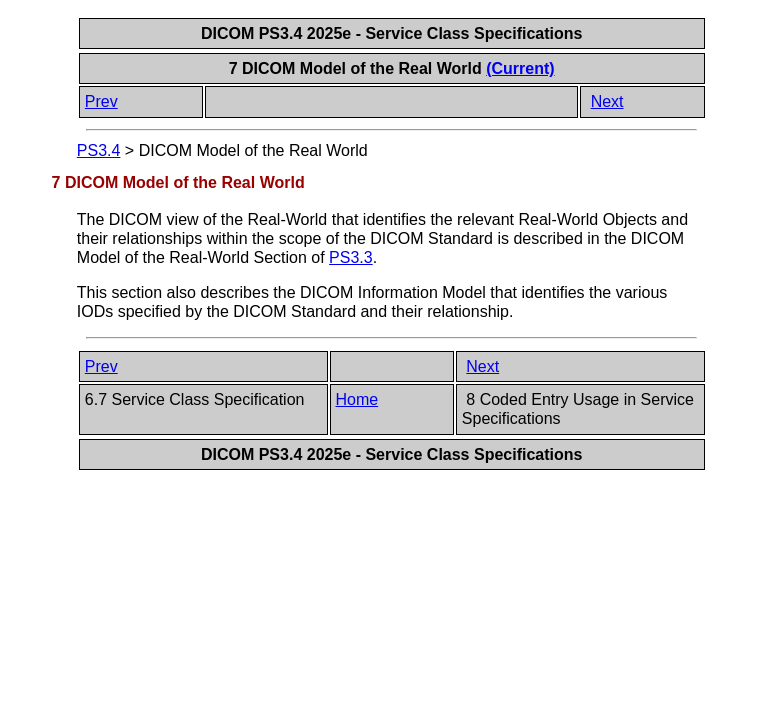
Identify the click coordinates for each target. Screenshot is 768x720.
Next (607, 101)
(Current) (520, 68)
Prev (101, 101)
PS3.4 (99, 150)
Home (357, 399)
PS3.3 (351, 257)
